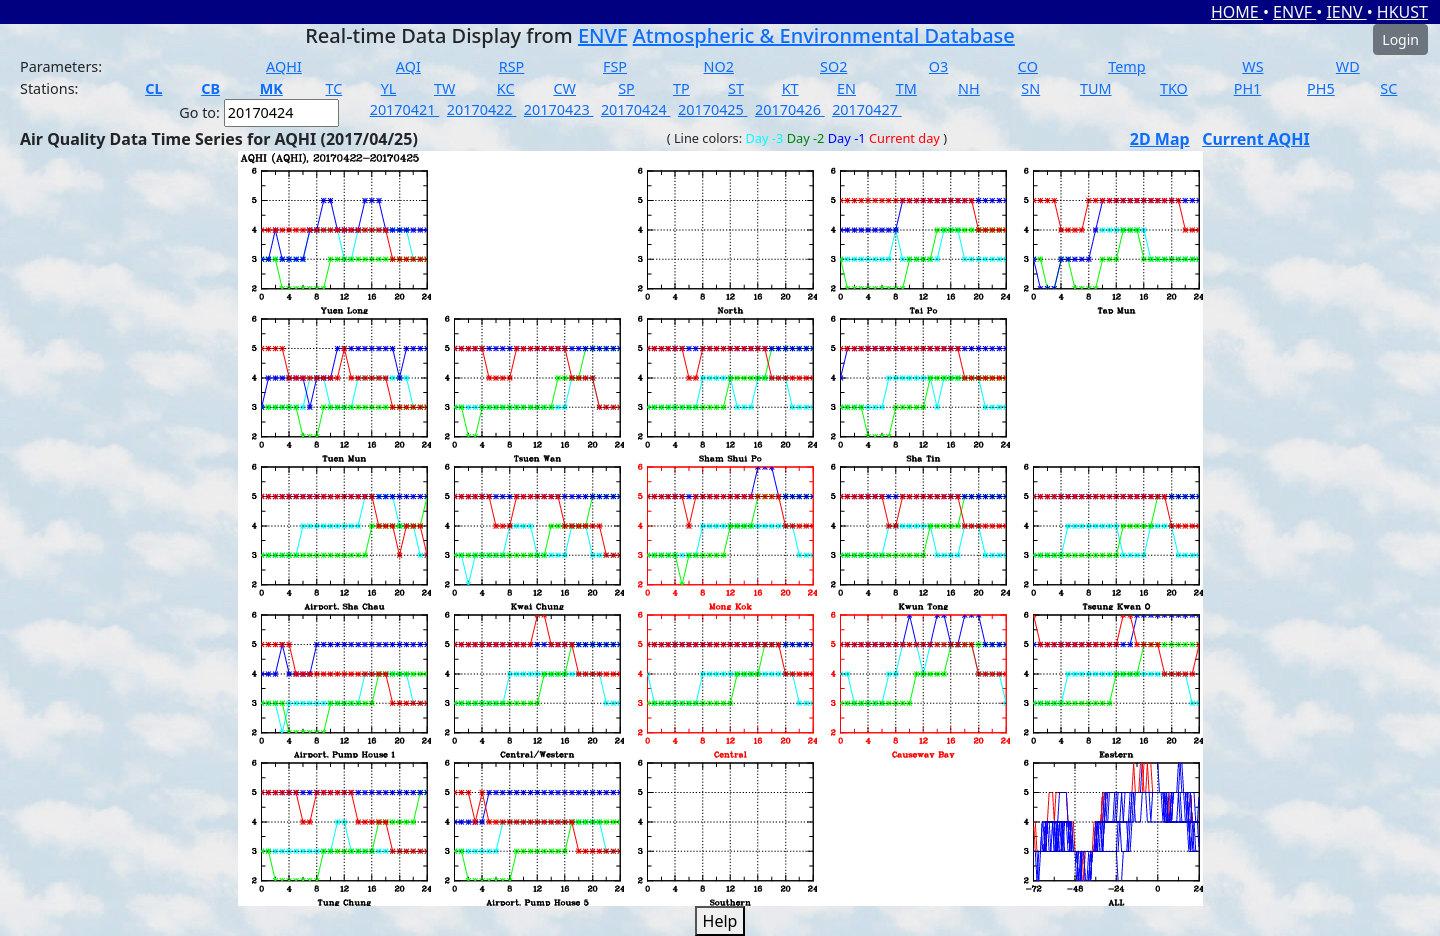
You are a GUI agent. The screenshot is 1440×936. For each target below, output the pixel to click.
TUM (1096, 88)
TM (906, 88)
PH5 (1321, 88)
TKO (1174, 88)
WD (1348, 66)
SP (626, 88)
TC (333, 88)
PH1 (1248, 88)
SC (1388, 88)
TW (444, 88)
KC (506, 88)
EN (846, 88)
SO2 (833, 66)
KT (790, 88)
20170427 (867, 109)
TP (681, 88)
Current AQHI (1256, 139)
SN (1030, 88)
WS (1252, 66)
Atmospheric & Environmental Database (824, 35)
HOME (1237, 12)
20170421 (405, 109)
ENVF (1294, 12)
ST (736, 88)
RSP (512, 66)
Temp (1126, 66)
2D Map (1160, 139)
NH (969, 88)
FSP (615, 66)
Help (720, 921)
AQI (408, 66)
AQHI (284, 66)
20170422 (482, 109)
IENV (1346, 12)
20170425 (713, 109)
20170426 (790, 109)
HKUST (1402, 12)
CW (564, 88)
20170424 (636, 109)
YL (389, 88)
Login (1400, 39)
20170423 (559, 109)
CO (1028, 66)
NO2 (719, 66)
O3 (938, 66)
